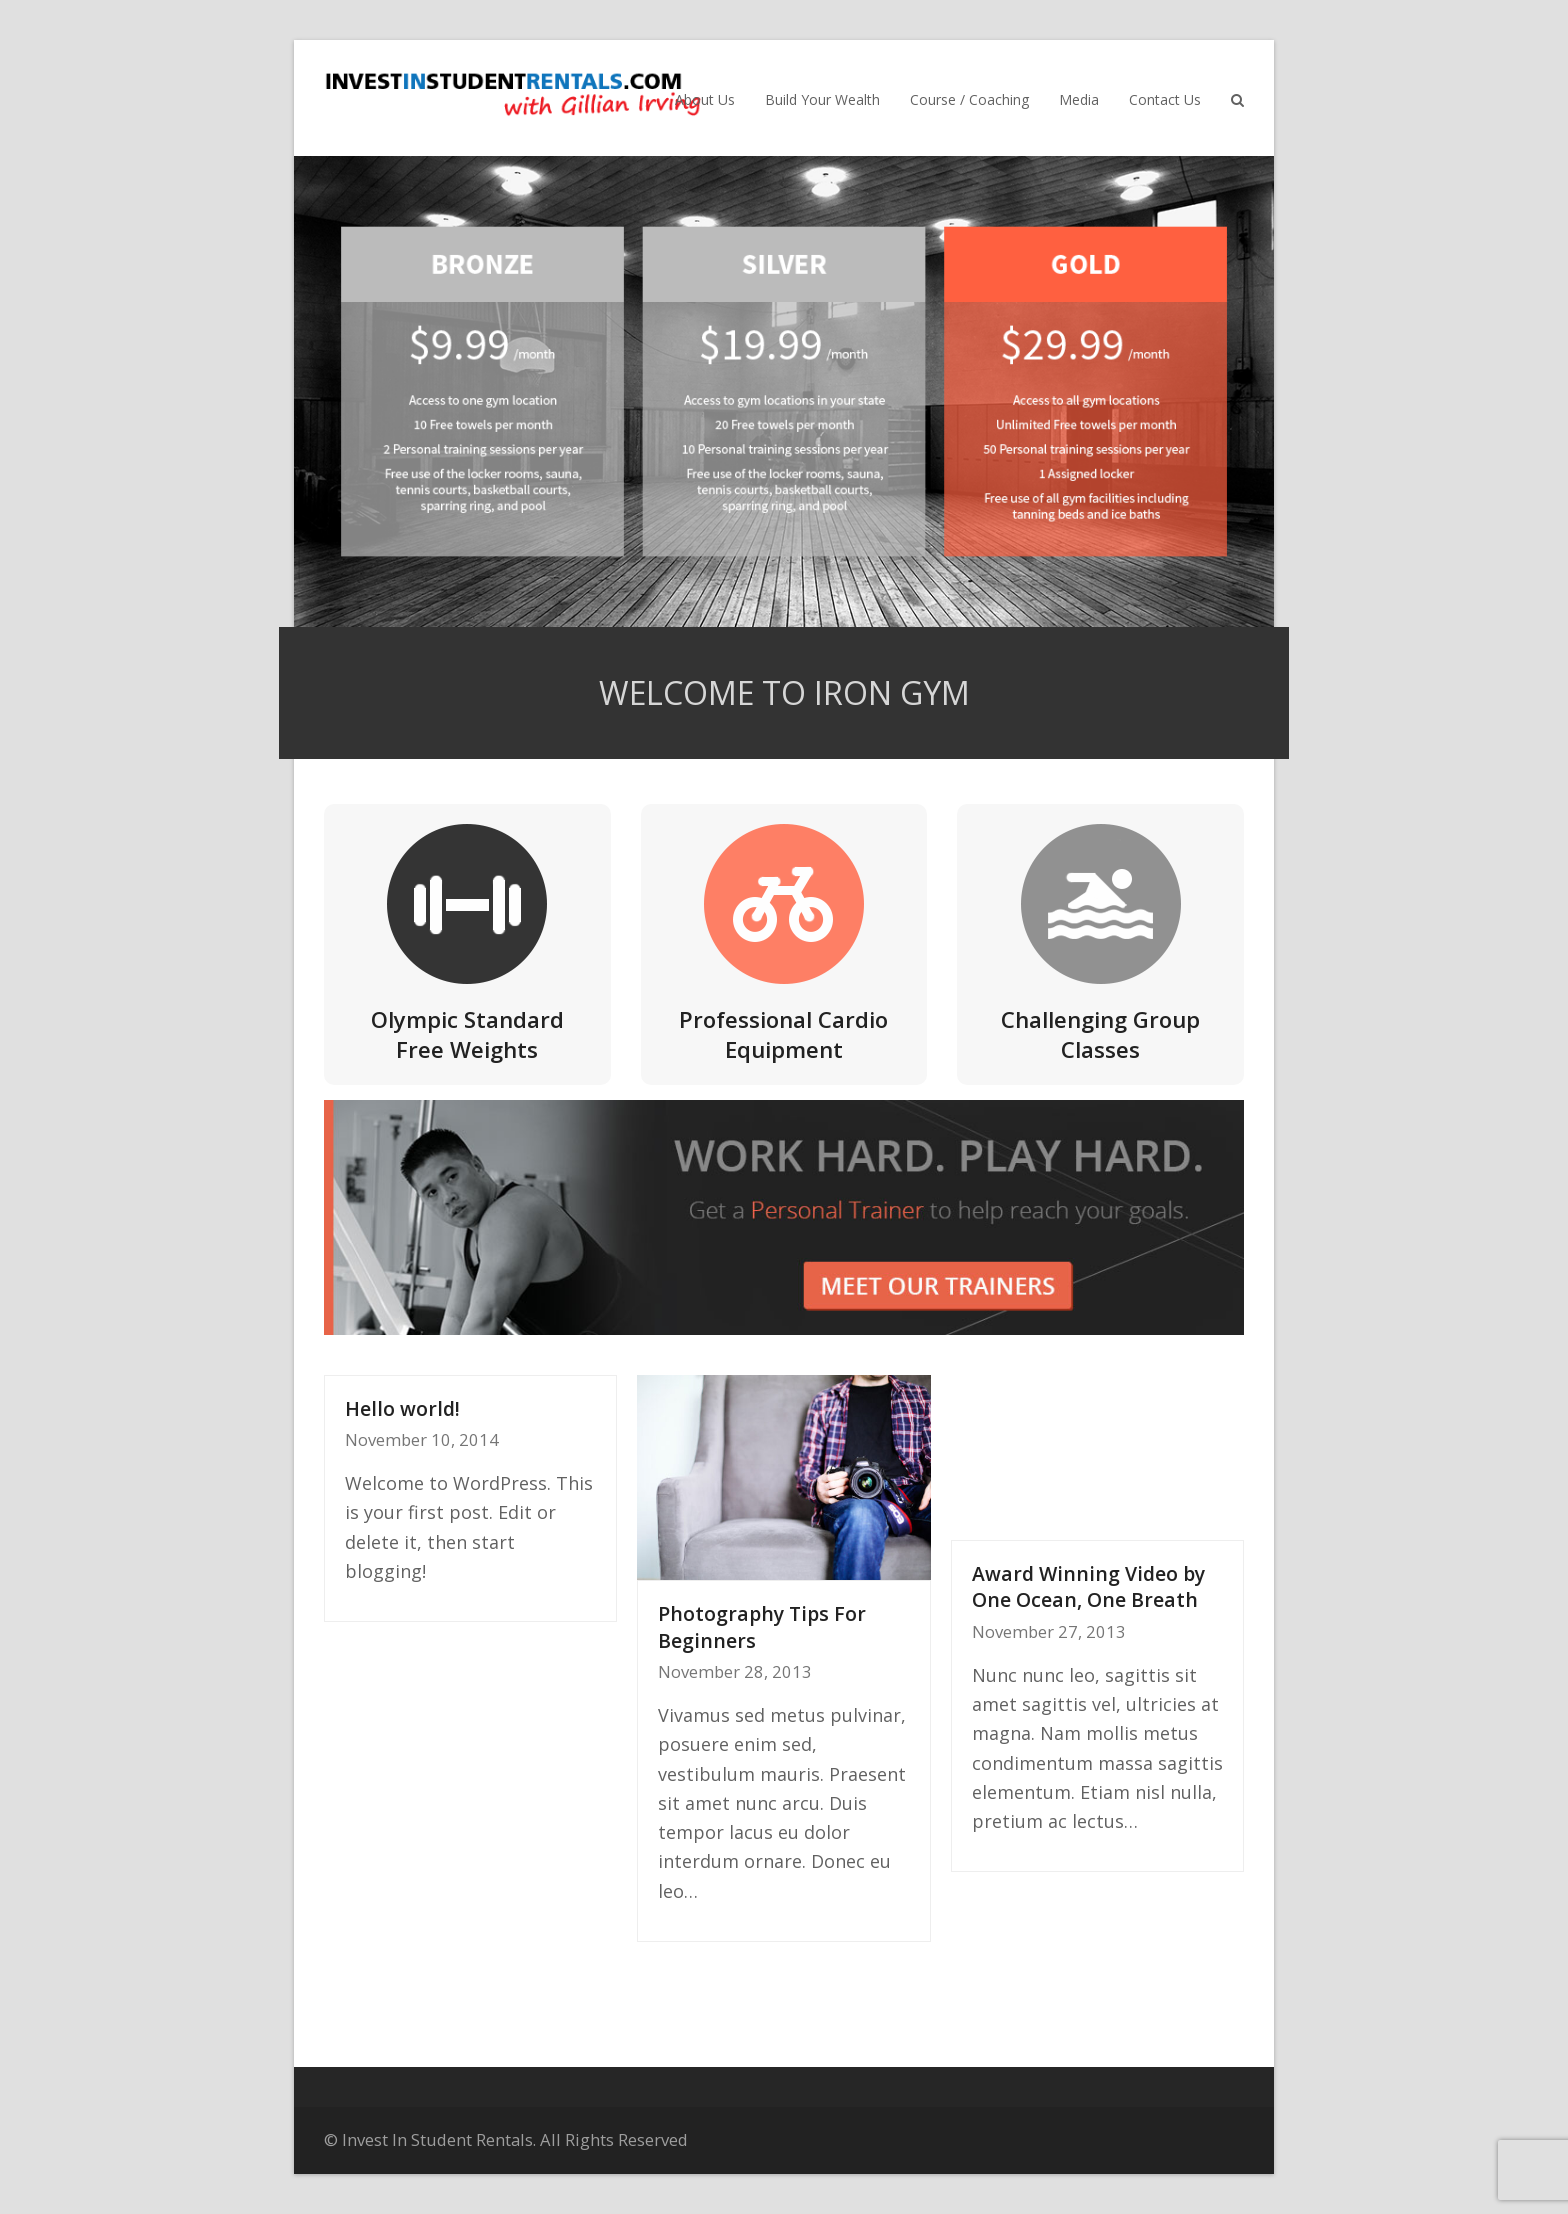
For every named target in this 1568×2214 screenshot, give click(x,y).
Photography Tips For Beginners (762, 1627)
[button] (1237, 98)
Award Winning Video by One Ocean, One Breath (1088, 1587)
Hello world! (402, 1408)
